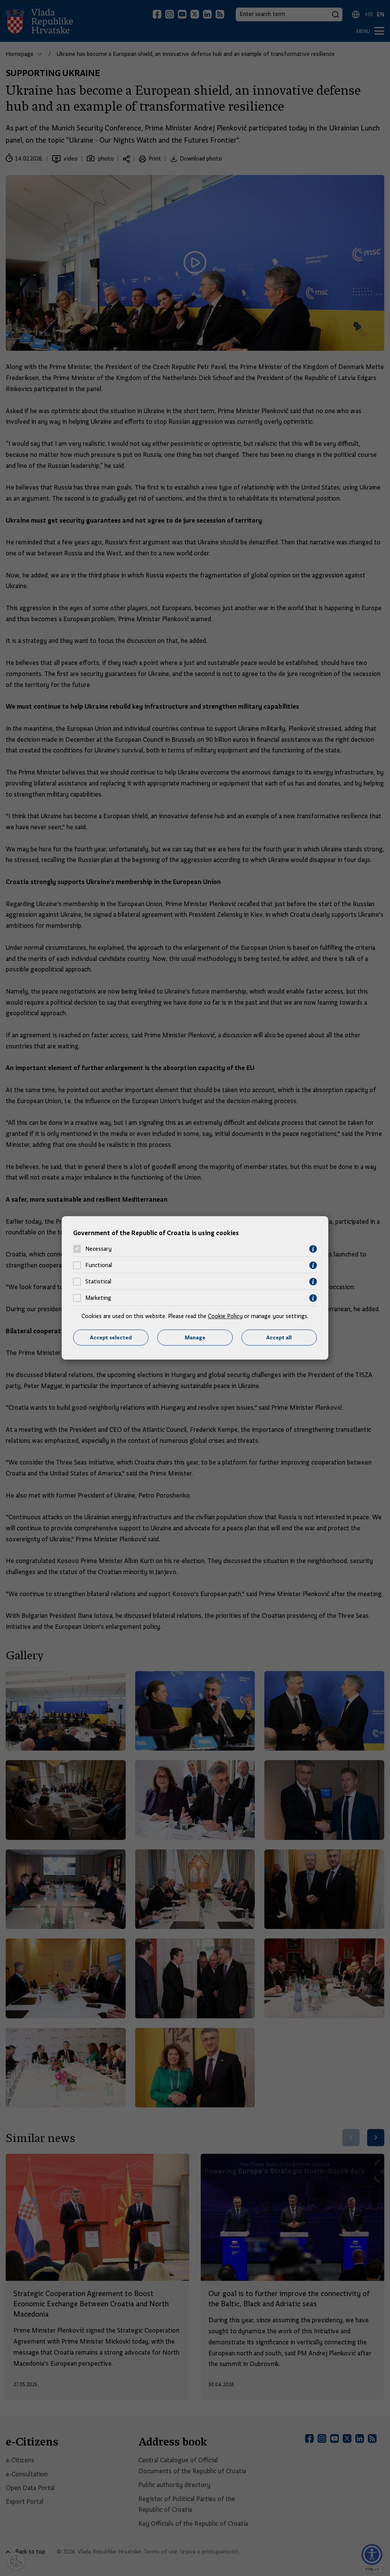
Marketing (98, 1298)
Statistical (98, 1281)
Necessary (98, 1249)
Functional (98, 1265)
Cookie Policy (225, 1316)
